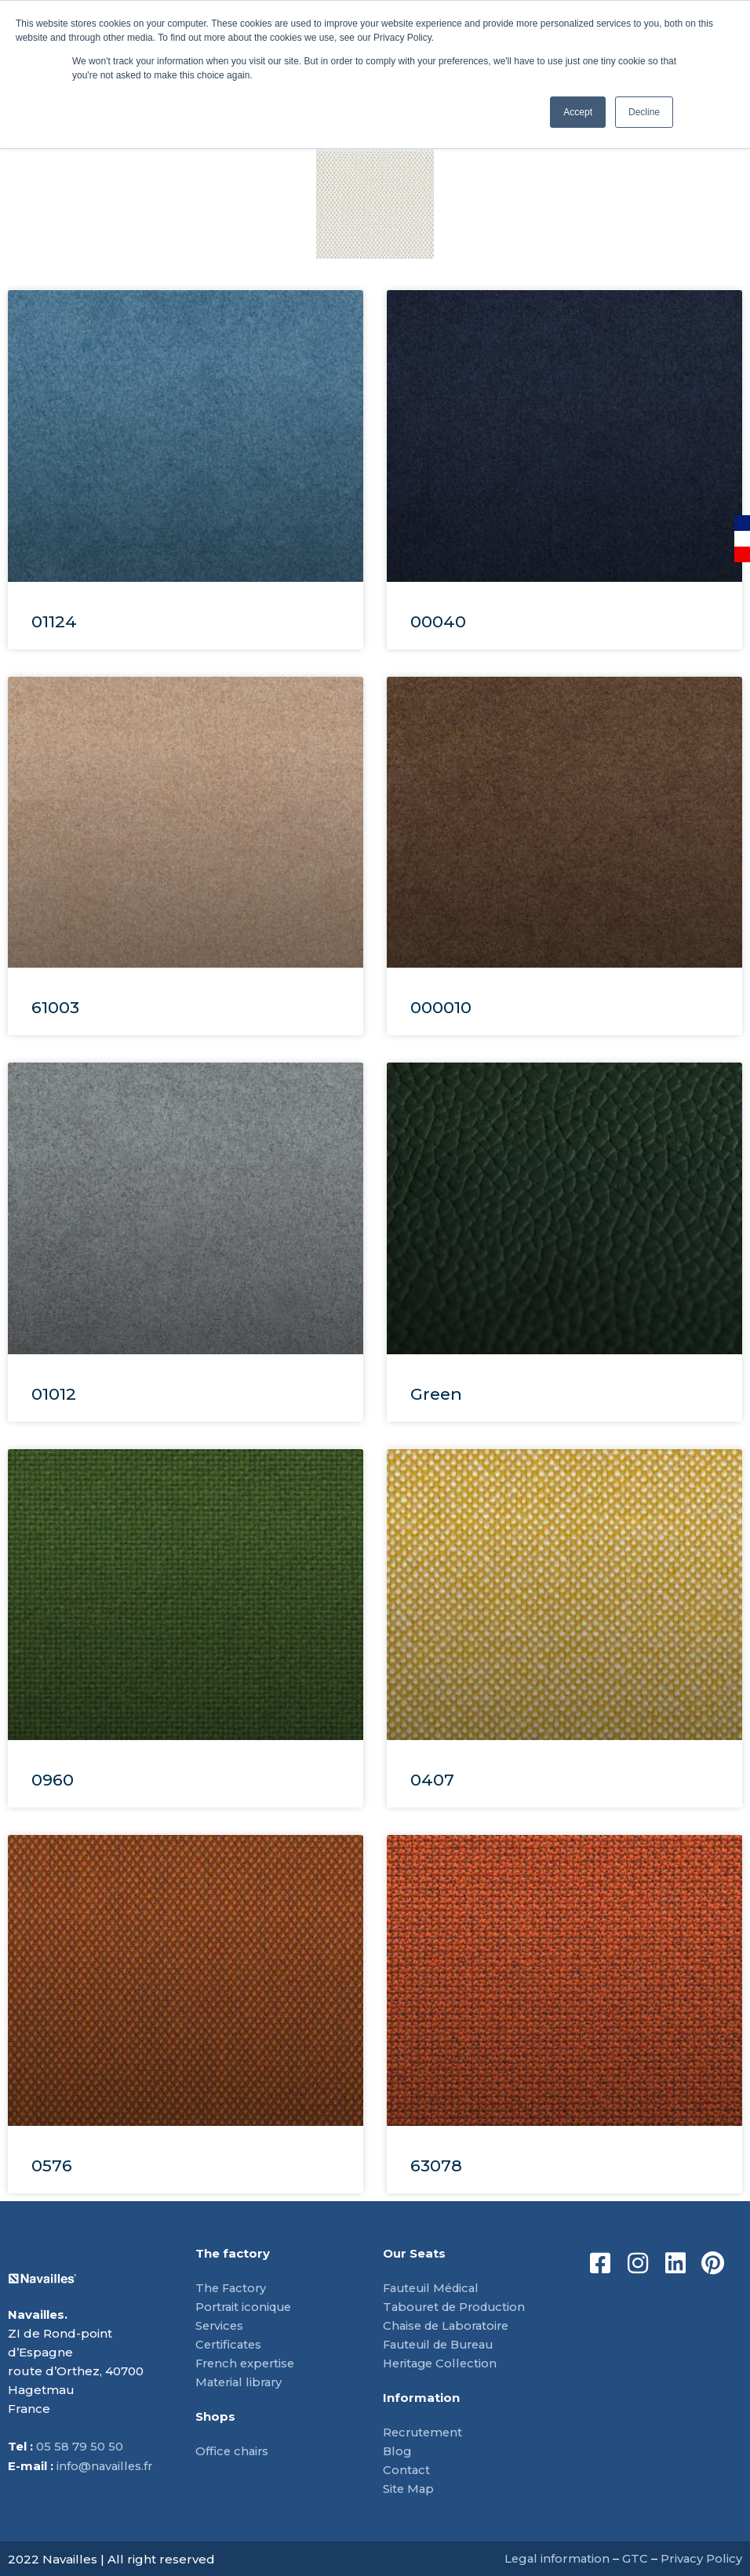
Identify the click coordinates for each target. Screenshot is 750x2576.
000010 (440, 1007)
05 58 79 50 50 (79, 2447)
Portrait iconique (246, 2306)
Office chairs (233, 2450)
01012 (53, 1394)
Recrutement (424, 2432)
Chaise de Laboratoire (449, 2325)
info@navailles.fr (105, 2465)
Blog (398, 2450)
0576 (51, 2165)
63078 (436, 2165)
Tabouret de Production (458, 2306)
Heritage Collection (442, 2363)
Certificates (229, 2344)
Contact (407, 2469)
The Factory (232, 2287)
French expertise (247, 2363)
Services (220, 2325)
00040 (438, 621)
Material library (241, 2381)
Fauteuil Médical (434, 2287)
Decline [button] (644, 112)
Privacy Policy (701, 2558)
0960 (52, 1779)
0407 (432, 1779)
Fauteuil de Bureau (443, 2344)
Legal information (555, 2558)
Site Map (409, 2488)
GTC (634, 2558)
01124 (54, 621)
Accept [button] (577, 112)
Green (436, 1394)
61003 (55, 1007)
